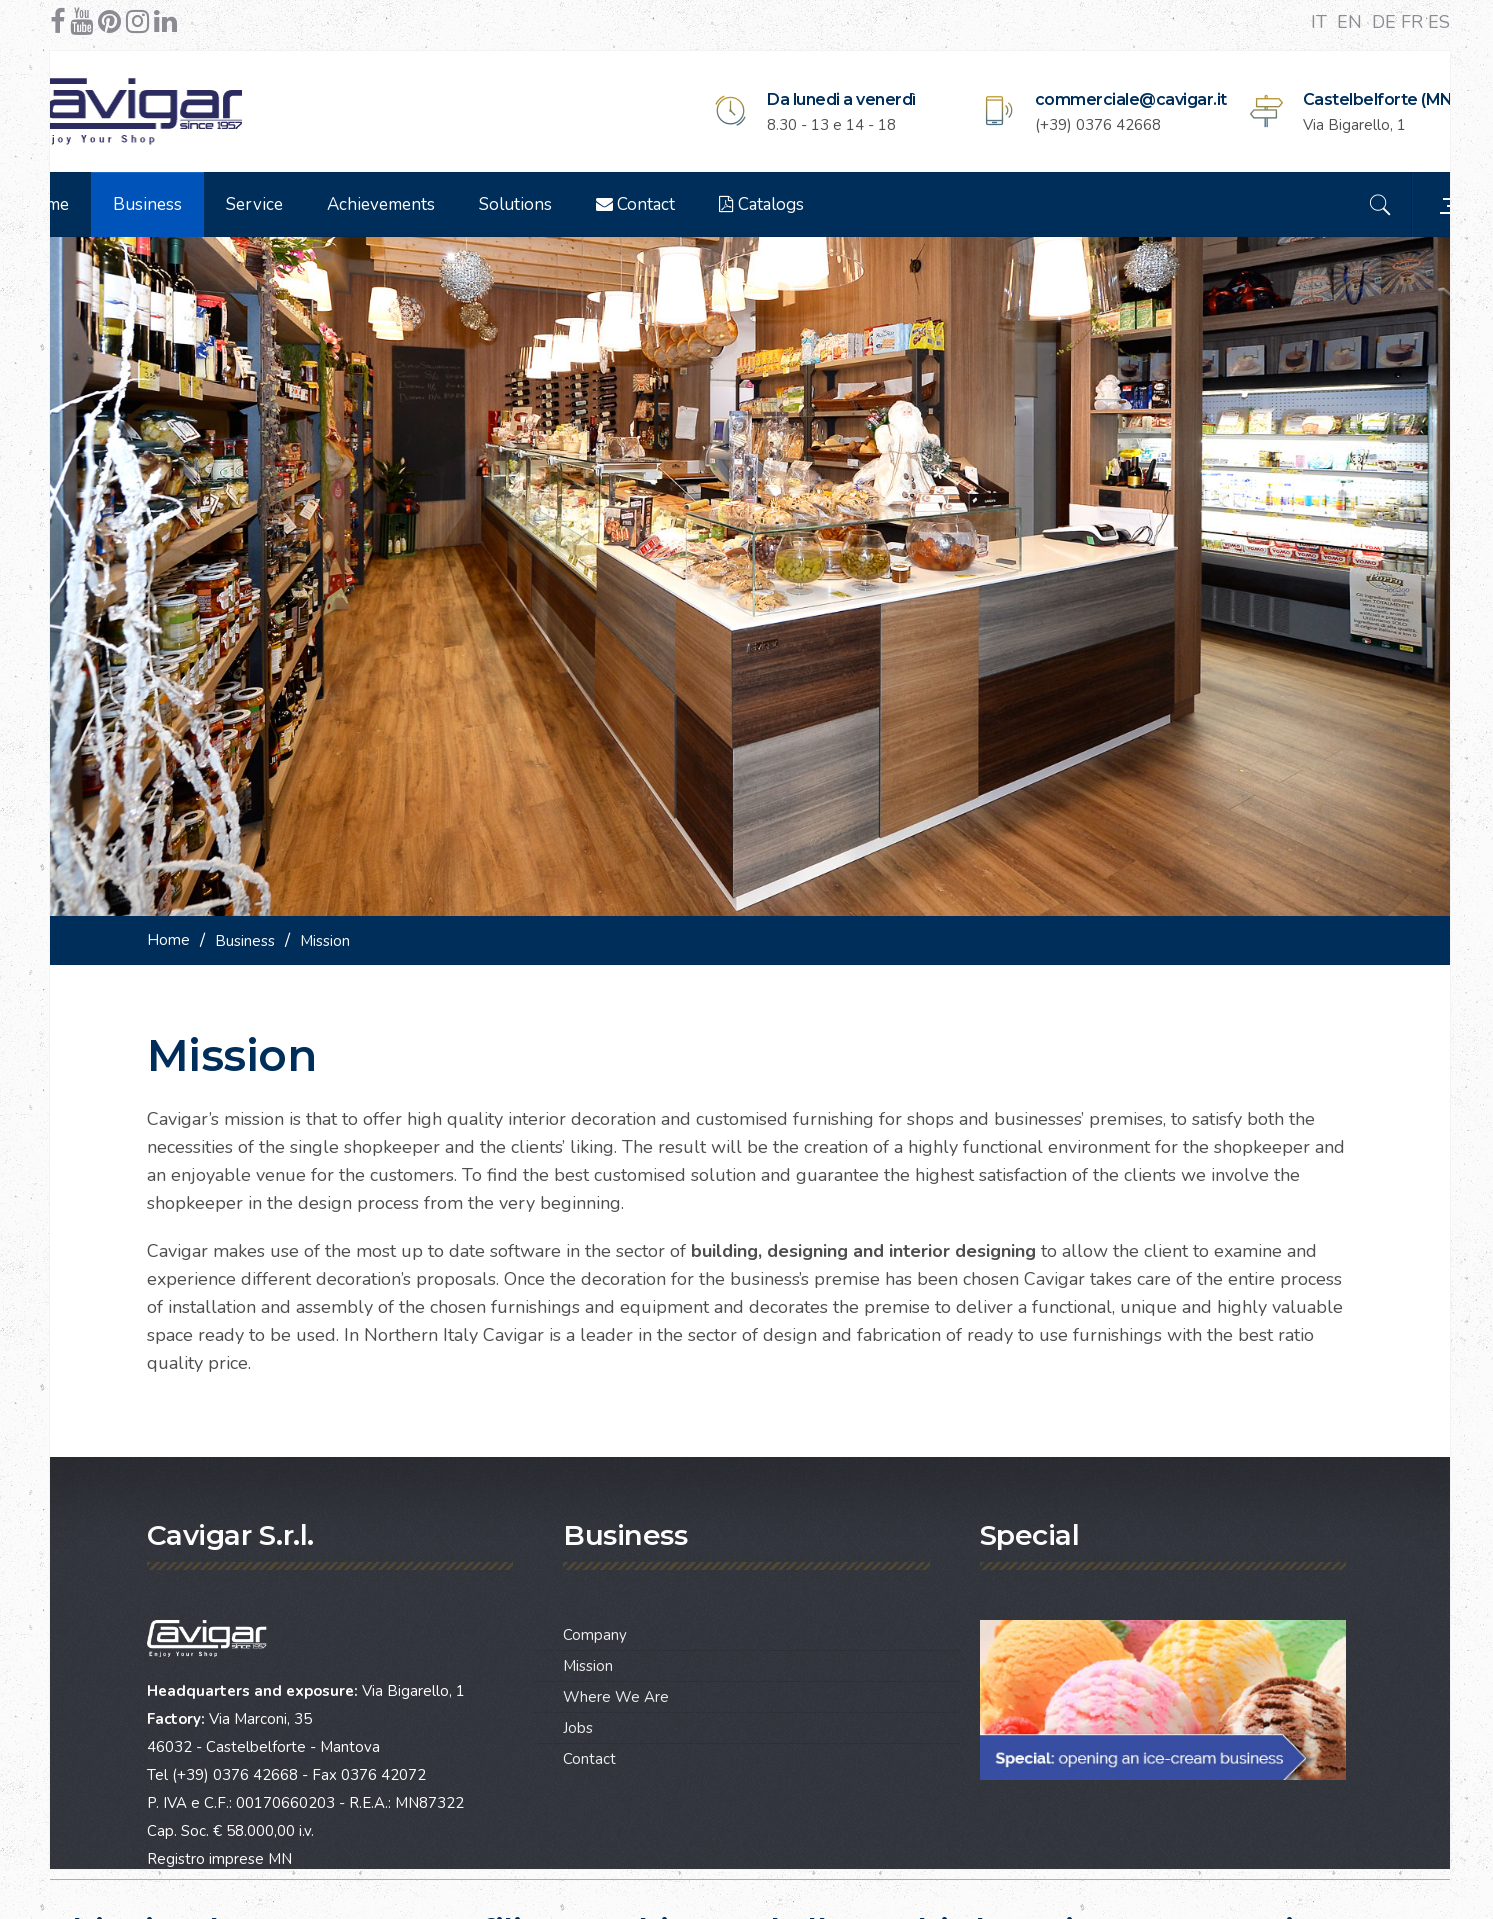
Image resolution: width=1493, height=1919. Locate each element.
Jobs (578, 1686)
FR (1414, 22)
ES (1439, 22)
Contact (685, 204)
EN (1352, 22)
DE (1386, 22)
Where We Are (616, 1655)
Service (304, 204)
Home (95, 204)
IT (1321, 22)
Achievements (431, 204)
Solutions (565, 204)
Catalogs (811, 204)
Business (197, 204)
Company (595, 1593)
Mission (588, 1624)
